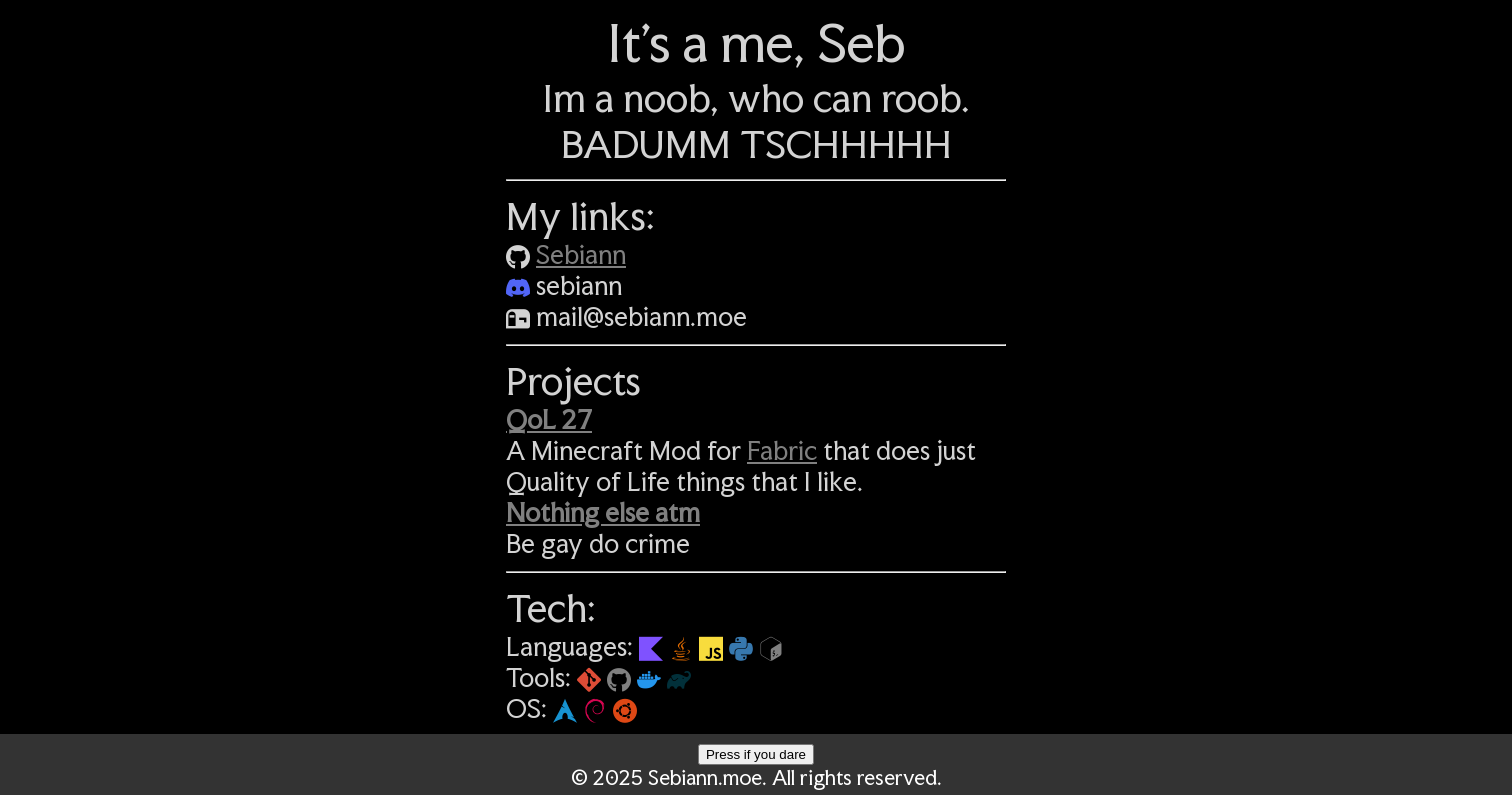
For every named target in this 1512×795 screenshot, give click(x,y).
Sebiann (581, 254)
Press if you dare (756, 754)
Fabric (782, 450)
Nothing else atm (603, 512)
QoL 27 (549, 419)
